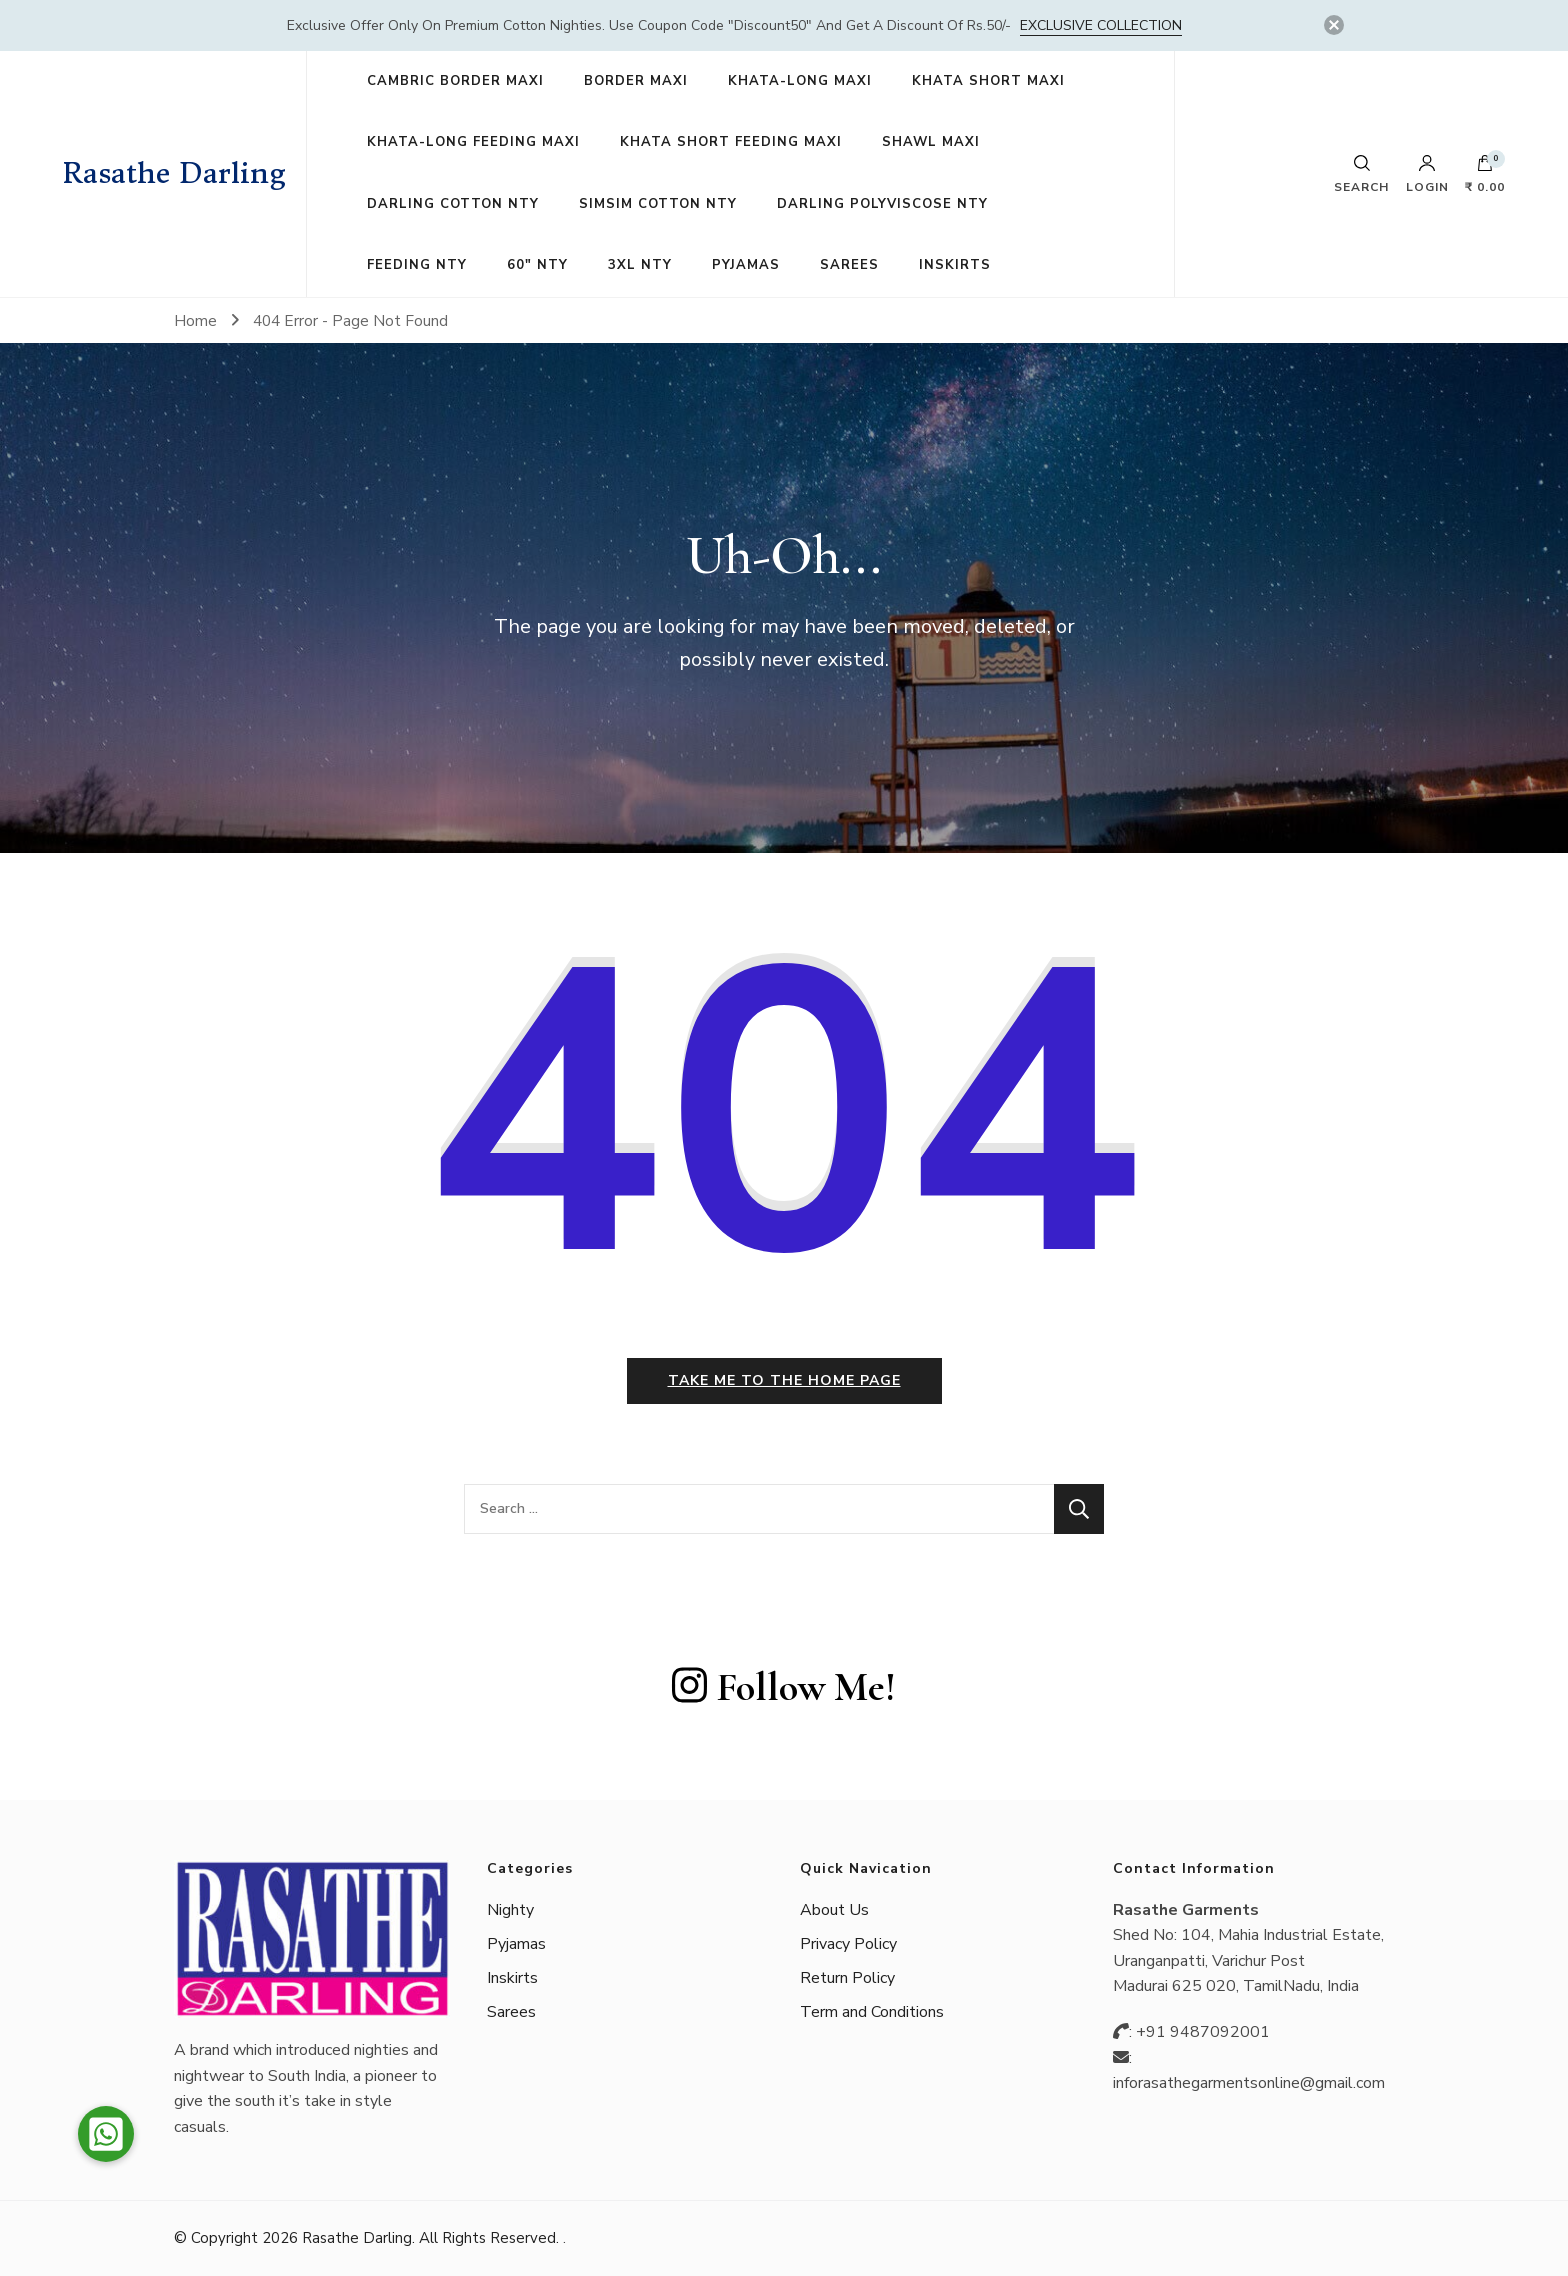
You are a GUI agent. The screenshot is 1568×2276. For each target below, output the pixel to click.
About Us (834, 1910)
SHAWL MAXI (931, 142)
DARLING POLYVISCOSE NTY (882, 204)
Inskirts (512, 1978)
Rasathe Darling (174, 173)
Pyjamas (516, 1944)
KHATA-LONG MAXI (800, 81)
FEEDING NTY (417, 265)
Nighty (510, 1910)
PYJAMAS (746, 265)
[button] (106, 2134)
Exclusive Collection (1101, 25)
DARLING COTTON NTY (453, 204)
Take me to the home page (784, 1380)
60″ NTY (537, 265)
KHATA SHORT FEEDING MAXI (731, 142)
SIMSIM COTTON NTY (658, 204)
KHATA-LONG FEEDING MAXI (473, 142)
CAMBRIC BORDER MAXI (455, 81)
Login (1427, 174)
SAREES (849, 265)
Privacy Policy (848, 1944)
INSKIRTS (955, 265)
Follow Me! (784, 1687)
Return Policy (847, 1978)
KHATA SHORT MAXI (988, 81)
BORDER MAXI (636, 81)
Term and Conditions (872, 2012)
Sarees (511, 2012)
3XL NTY (640, 265)
